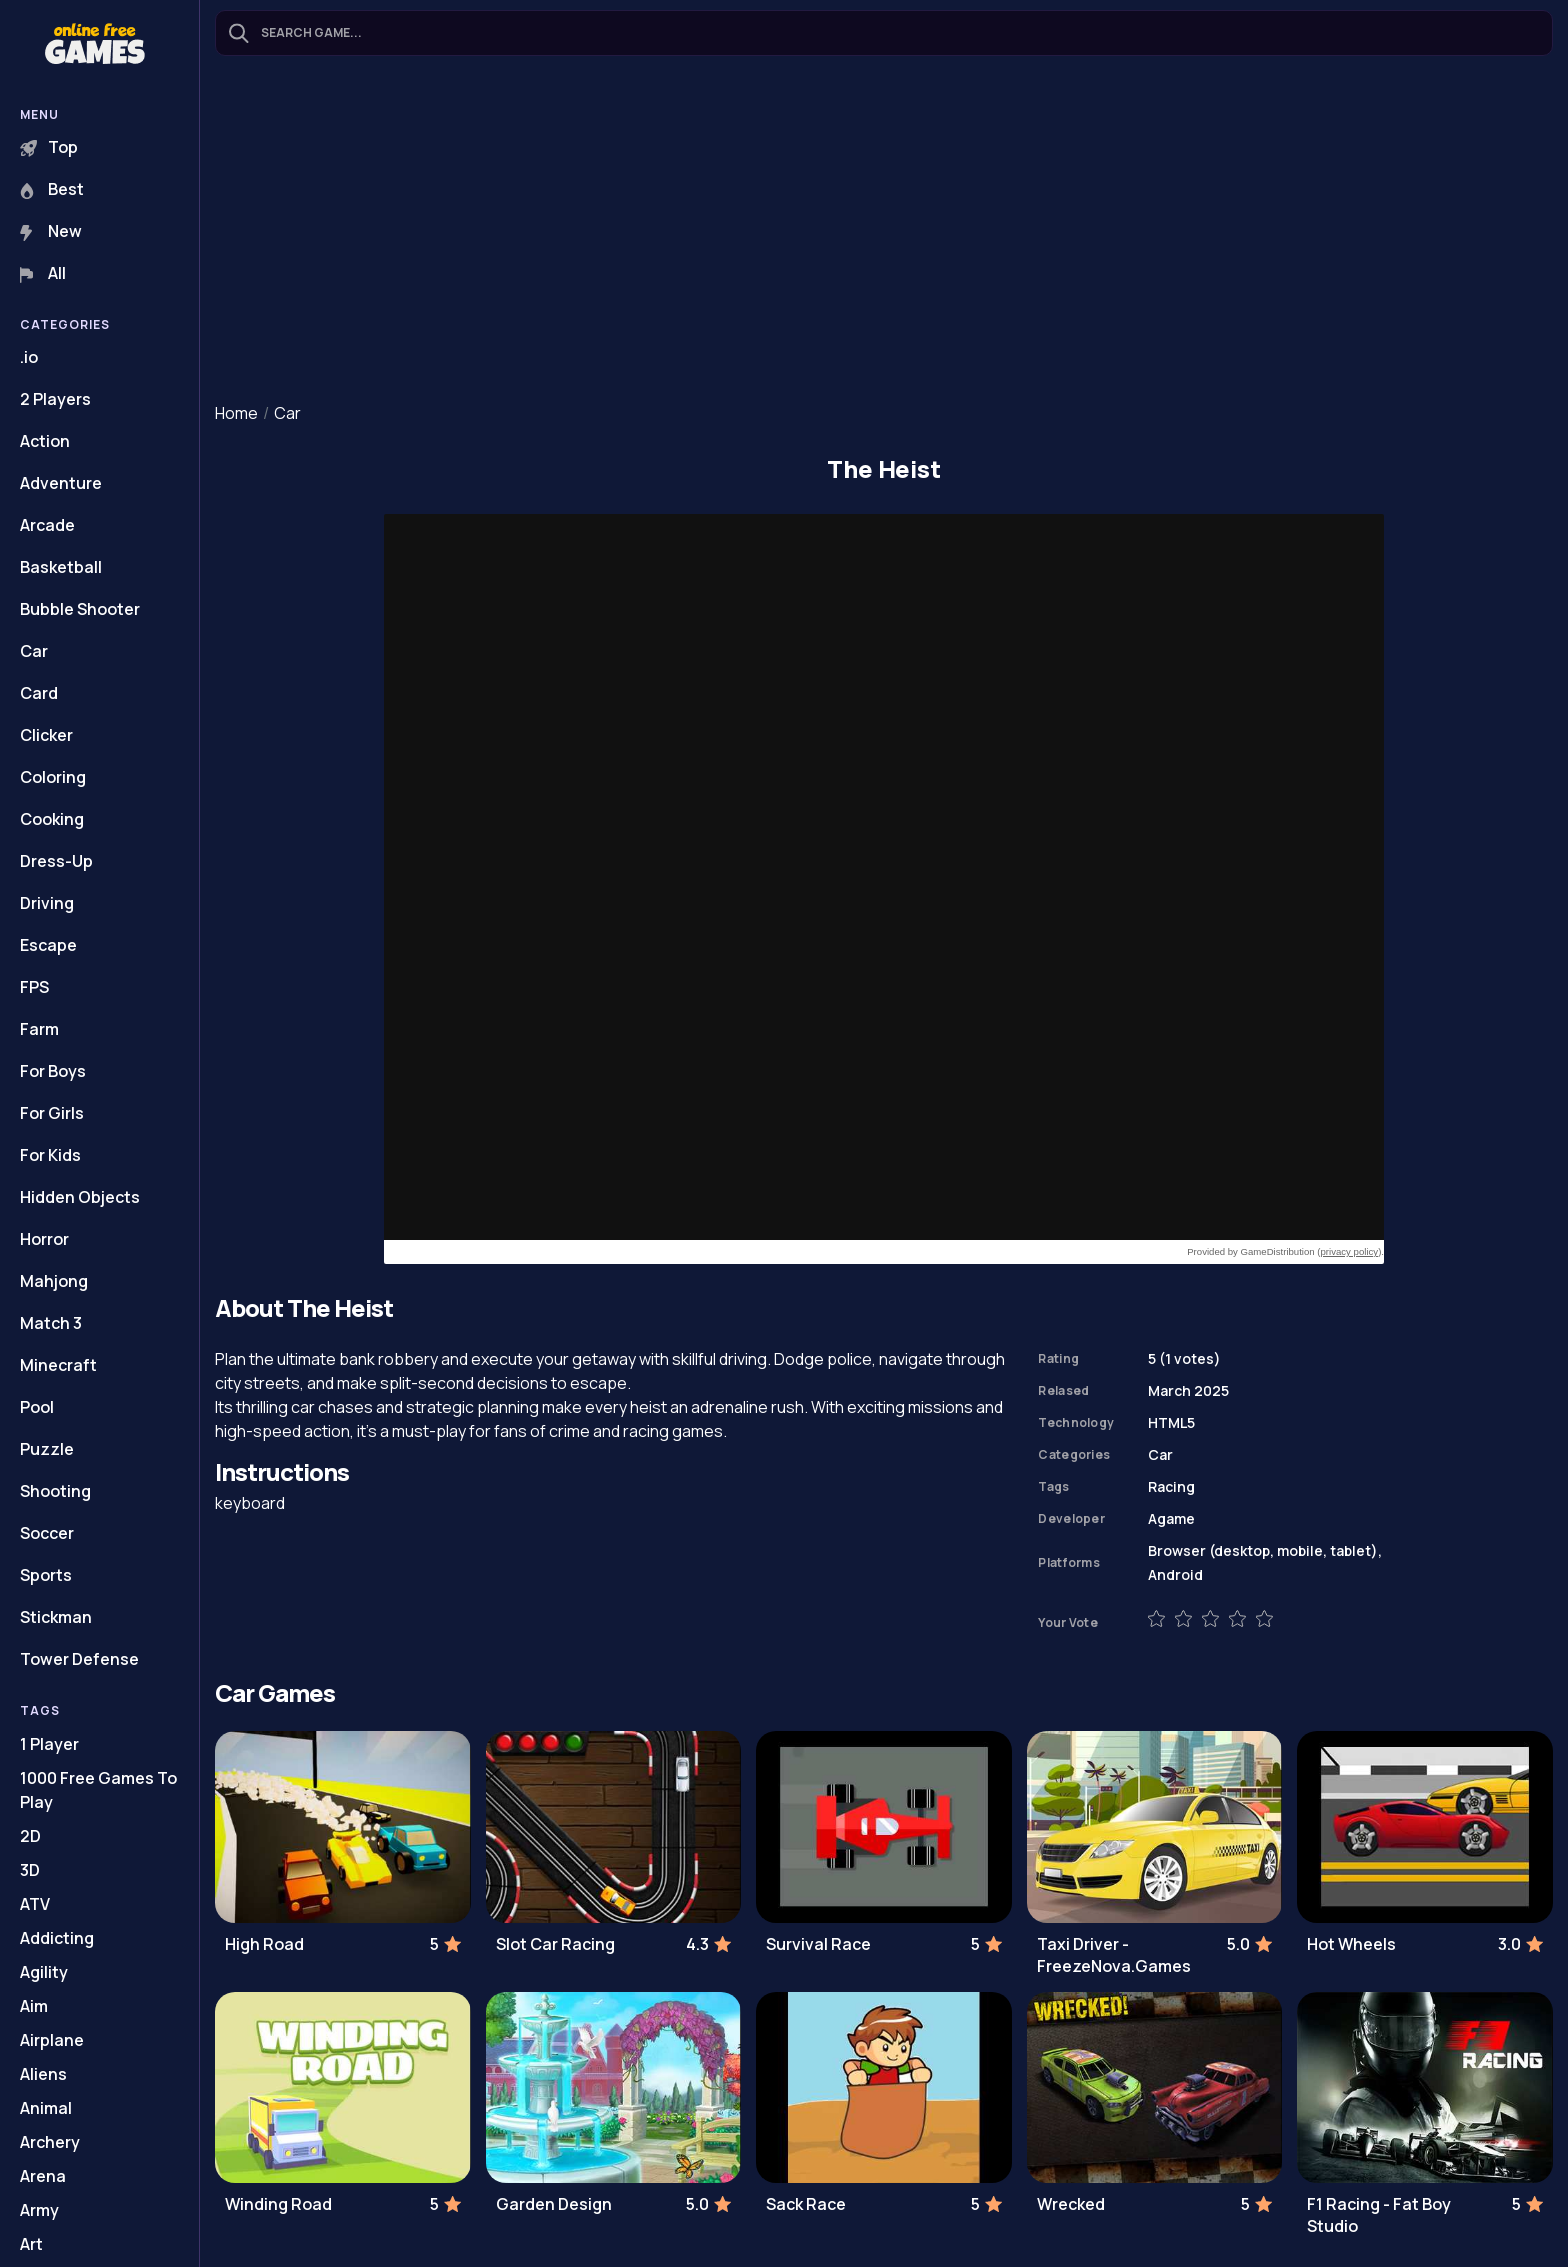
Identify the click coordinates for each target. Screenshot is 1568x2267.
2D (30, 1836)
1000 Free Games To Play (98, 1790)
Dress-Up (56, 861)
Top (49, 147)
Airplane (52, 2040)
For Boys (53, 1071)
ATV (35, 1904)
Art (31, 2244)
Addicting (57, 1938)
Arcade (47, 525)
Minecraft (58, 1365)
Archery (50, 2142)
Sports (46, 1575)
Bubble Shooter (80, 609)
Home (236, 413)
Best (52, 189)
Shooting (55, 1491)
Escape (48, 945)
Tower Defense (79, 1659)
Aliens (43, 2074)
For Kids (50, 1155)
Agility (44, 1972)
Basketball (61, 567)
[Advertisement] (884, 231)
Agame (1171, 1518)
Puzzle (47, 1449)
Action (45, 441)
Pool (37, 1407)
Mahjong (54, 1281)
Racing (1171, 1486)
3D (30, 1870)
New (51, 231)
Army (39, 2210)
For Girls (52, 1113)
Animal (46, 2108)
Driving (47, 903)
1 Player (49, 1744)
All (43, 273)
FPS (34, 987)
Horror (44, 1239)
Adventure (61, 483)
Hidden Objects (80, 1197)
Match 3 (51, 1323)
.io (29, 357)
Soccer (47, 1533)
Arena (43, 2176)
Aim (34, 2006)
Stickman (56, 1617)
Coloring (53, 777)
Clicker (46, 735)
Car (34, 651)
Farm (39, 1029)
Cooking (52, 819)
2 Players (55, 399)
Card (39, 693)
